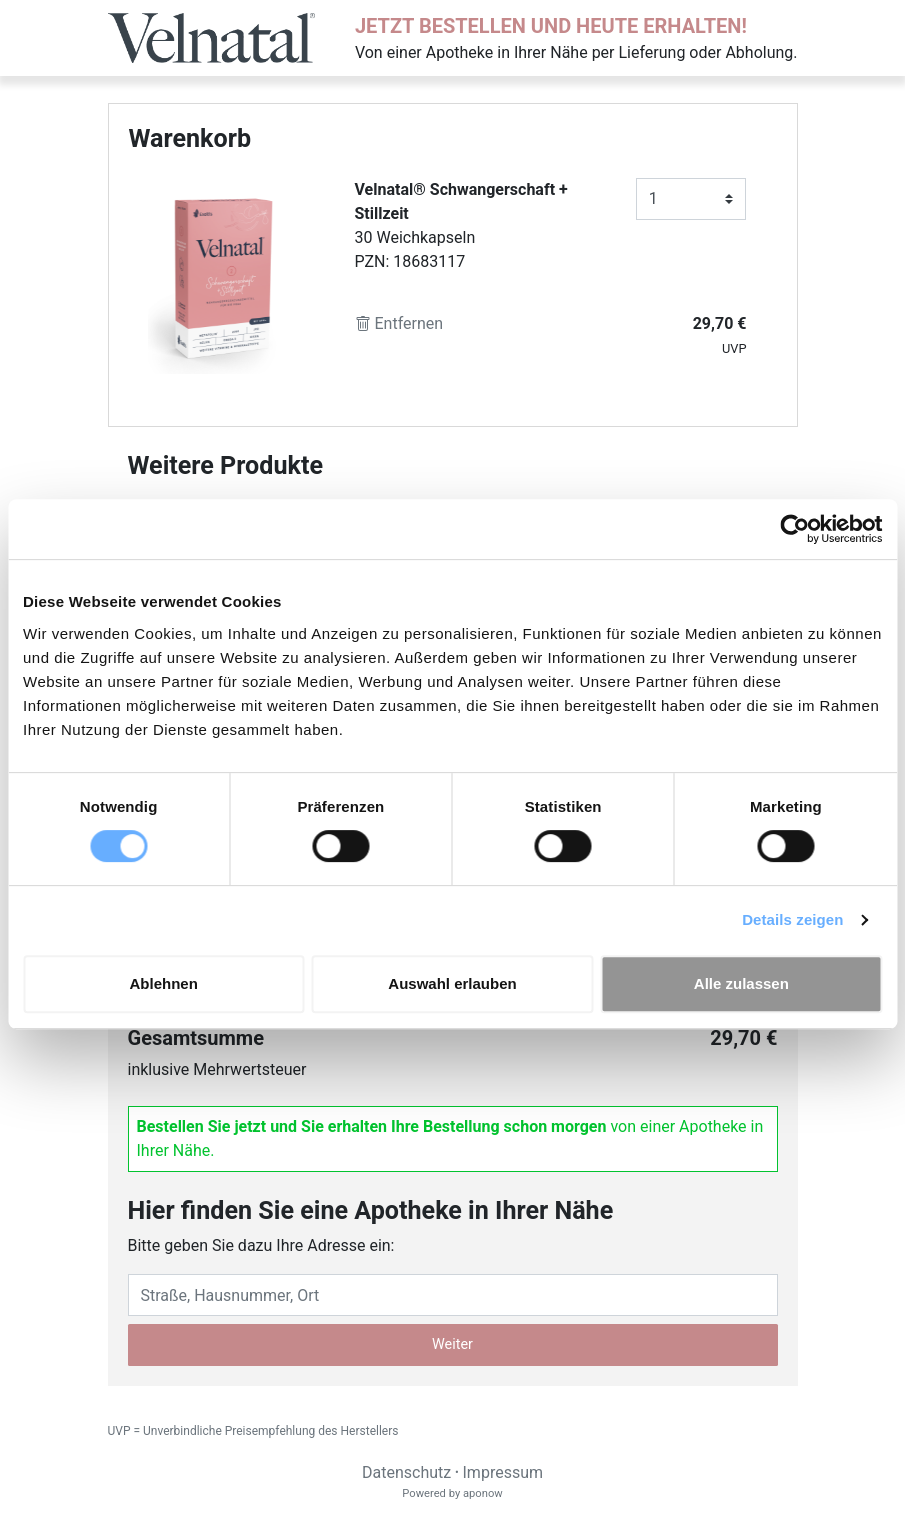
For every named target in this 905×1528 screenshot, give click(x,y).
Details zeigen (792, 919)
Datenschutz (406, 1472)
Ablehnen (164, 983)
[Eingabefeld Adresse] (453, 1295)
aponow (483, 1493)
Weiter (452, 1344)
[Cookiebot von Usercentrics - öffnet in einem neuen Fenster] (794, 529)
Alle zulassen (741, 983)
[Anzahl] (691, 199)
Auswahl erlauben (452, 983)
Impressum (503, 1472)
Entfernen (399, 323)
